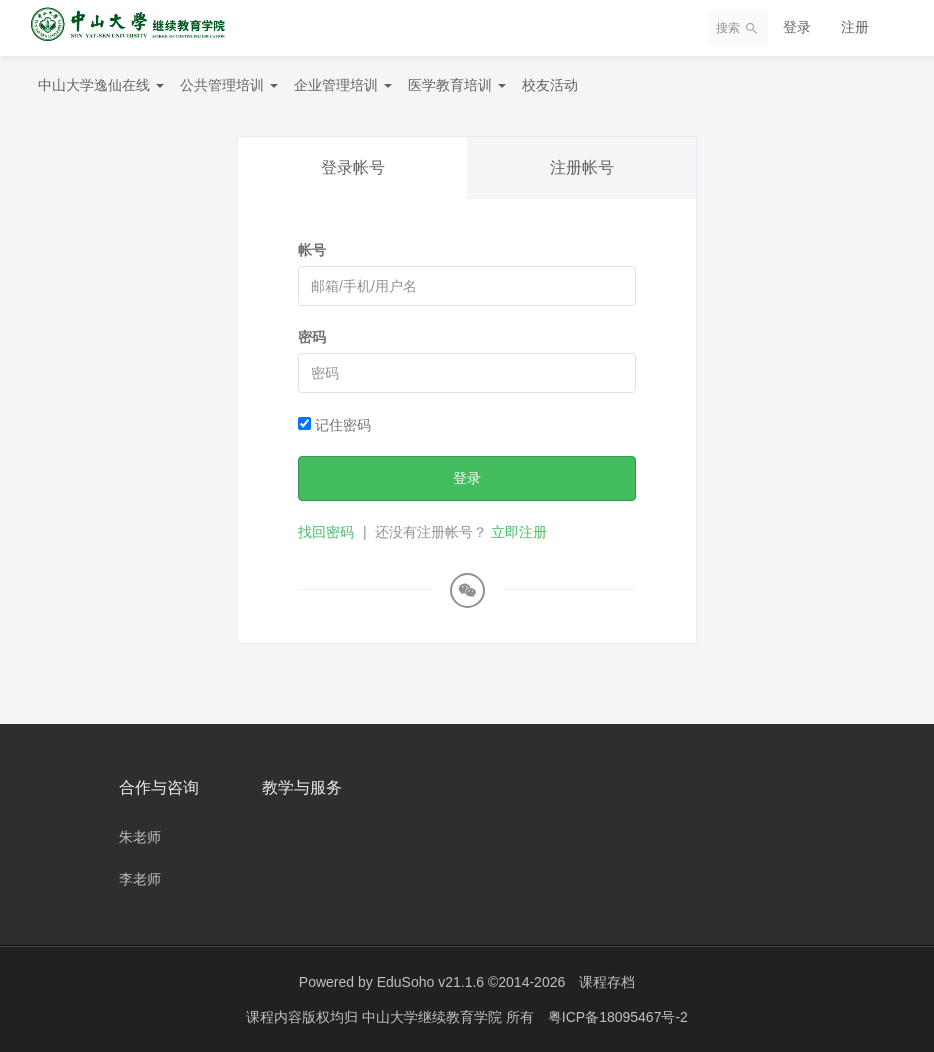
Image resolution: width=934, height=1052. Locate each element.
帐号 (312, 250)
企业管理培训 (343, 85)
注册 (855, 27)
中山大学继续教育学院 (434, 1017)
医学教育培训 (457, 85)
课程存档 (607, 982)
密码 (312, 337)
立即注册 (519, 532)
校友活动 (550, 85)
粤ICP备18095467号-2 (618, 1017)
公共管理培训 (229, 85)
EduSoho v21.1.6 (430, 982)
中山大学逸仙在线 (101, 85)
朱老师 (140, 837)
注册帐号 (582, 167)
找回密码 (326, 532)
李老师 (140, 879)
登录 (797, 27)
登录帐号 (353, 167)
